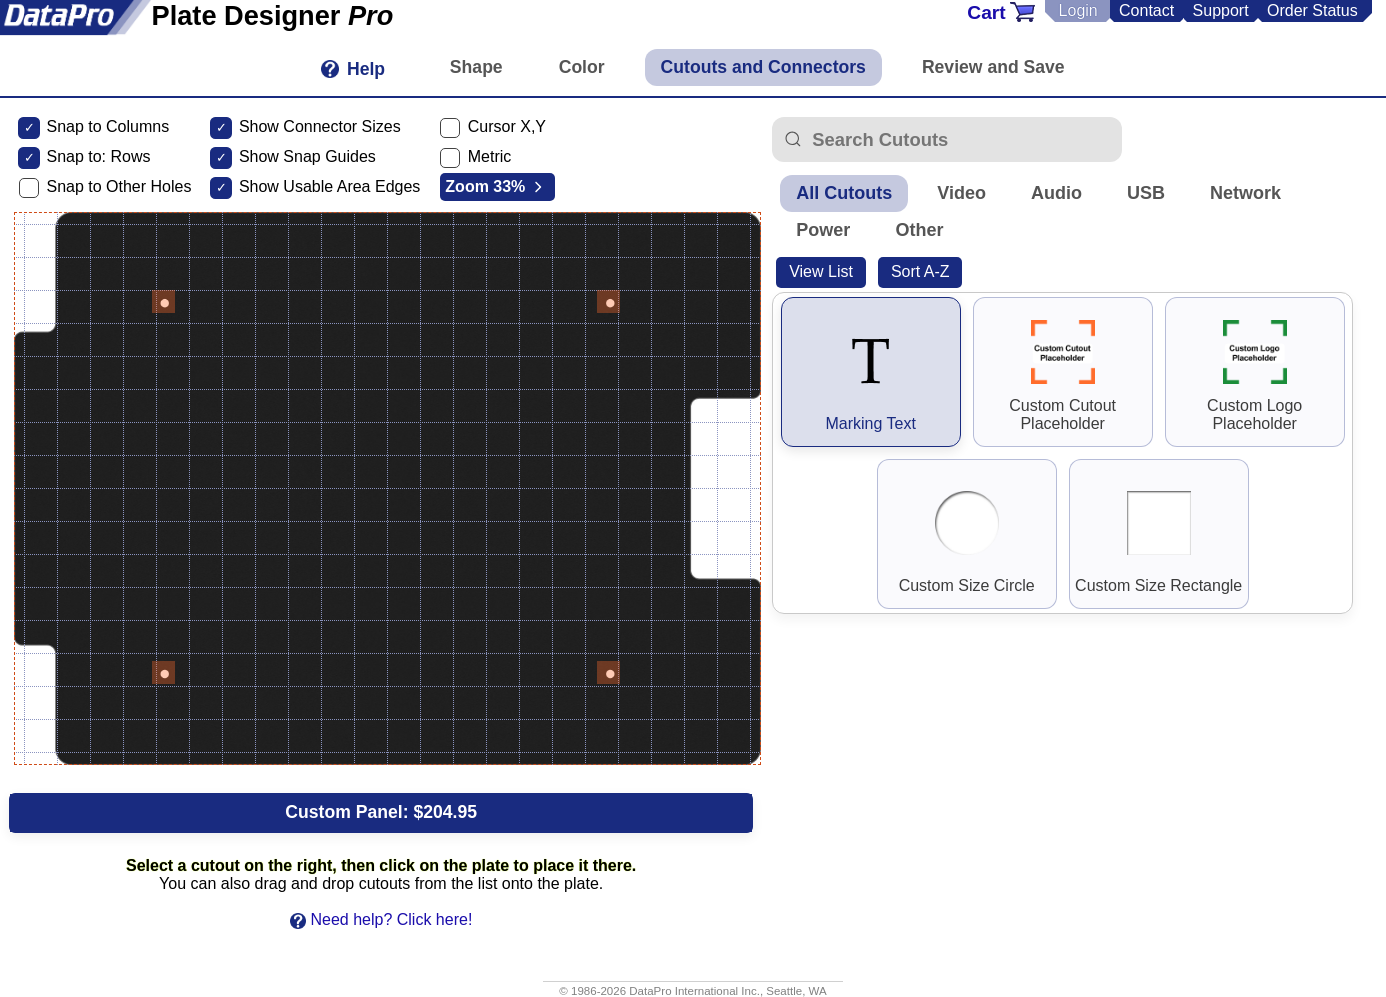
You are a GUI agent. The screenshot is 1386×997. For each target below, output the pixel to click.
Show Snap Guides (307, 156)
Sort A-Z (920, 271)
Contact (1146, 10)
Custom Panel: (381, 812)
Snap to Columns (107, 126)
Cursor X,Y (507, 126)
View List (821, 271)
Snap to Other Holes (118, 186)
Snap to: (76, 156)
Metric (490, 156)
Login (1078, 10)
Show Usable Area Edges (329, 186)
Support (1221, 10)
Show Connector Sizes (320, 126)
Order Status (1312, 10)
